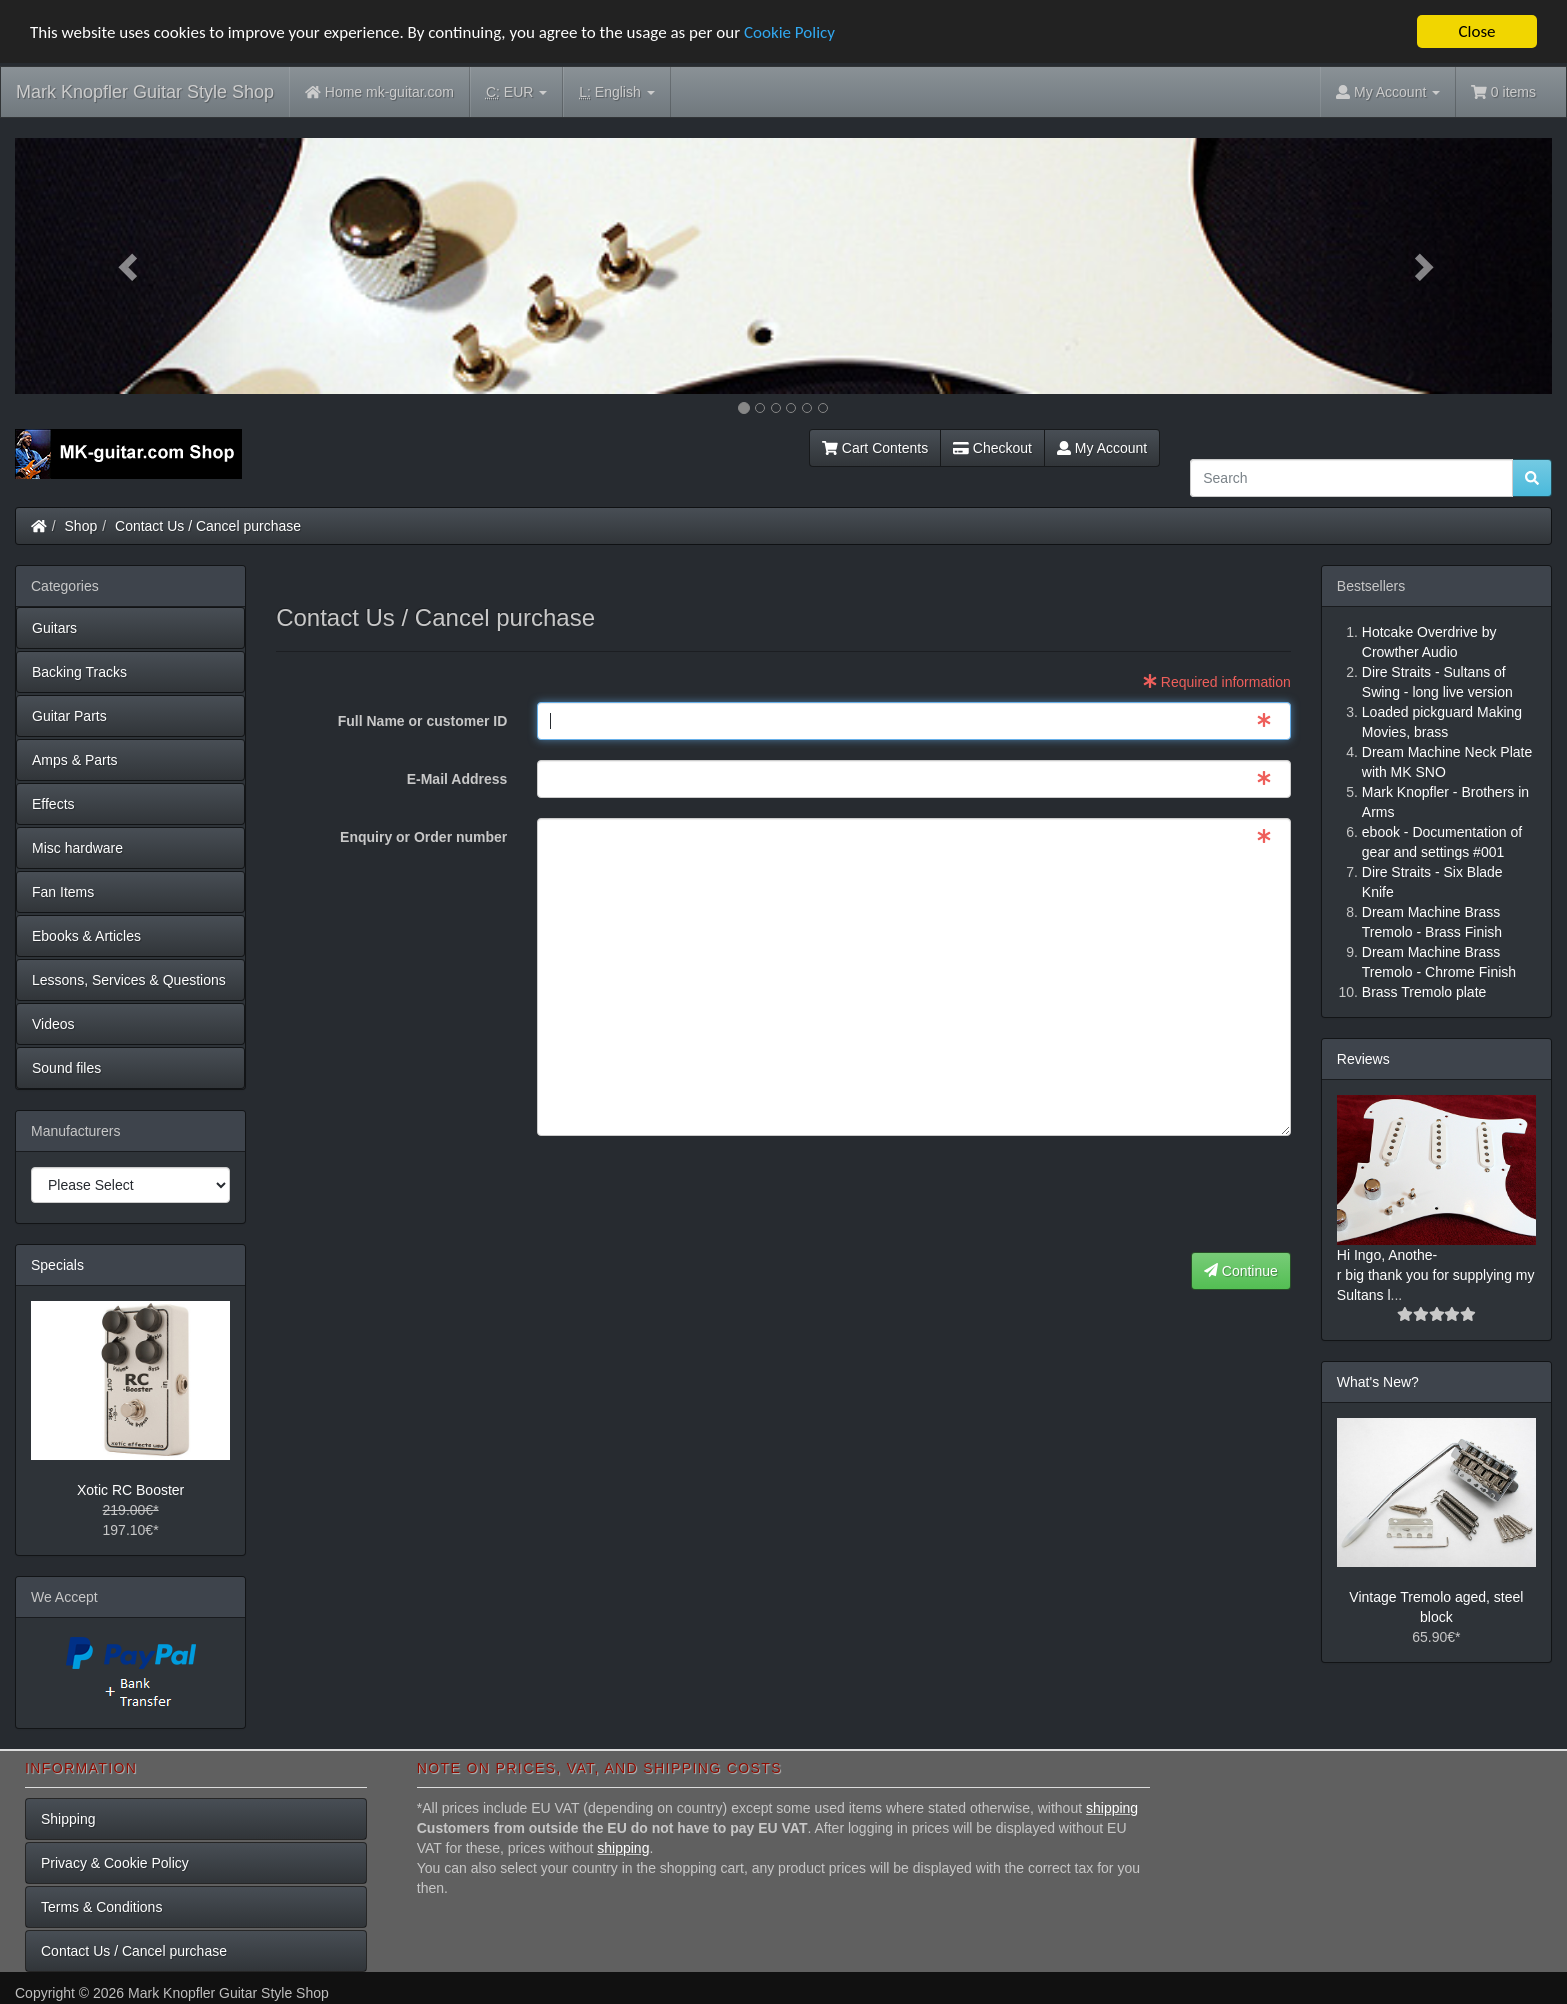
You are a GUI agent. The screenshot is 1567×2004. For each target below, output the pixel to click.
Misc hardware (77, 848)
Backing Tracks (79, 672)
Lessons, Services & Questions (129, 980)
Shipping (68, 1819)
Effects (53, 804)
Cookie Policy (789, 32)
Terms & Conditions (101, 1907)
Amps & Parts (75, 760)
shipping (1112, 1808)
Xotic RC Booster (130, 1490)
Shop (81, 526)
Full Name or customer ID (423, 721)
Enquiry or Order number (423, 837)
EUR (516, 92)
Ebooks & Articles (86, 936)
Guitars (54, 628)
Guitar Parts (69, 716)
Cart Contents (875, 448)
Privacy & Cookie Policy (115, 1863)
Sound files (66, 1068)
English (616, 92)
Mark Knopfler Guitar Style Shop (145, 92)
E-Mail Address (457, 779)
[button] (130, 266)
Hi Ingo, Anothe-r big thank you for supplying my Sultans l (1436, 1275)
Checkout (992, 448)
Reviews (1363, 1059)
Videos (53, 1024)
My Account (1102, 448)
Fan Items (63, 892)
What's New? (1378, 1382)
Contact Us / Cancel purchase (208, 526)
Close (1476, 31)
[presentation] (1139, 1195)
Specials (57, 1265)
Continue (1241, 1271)
